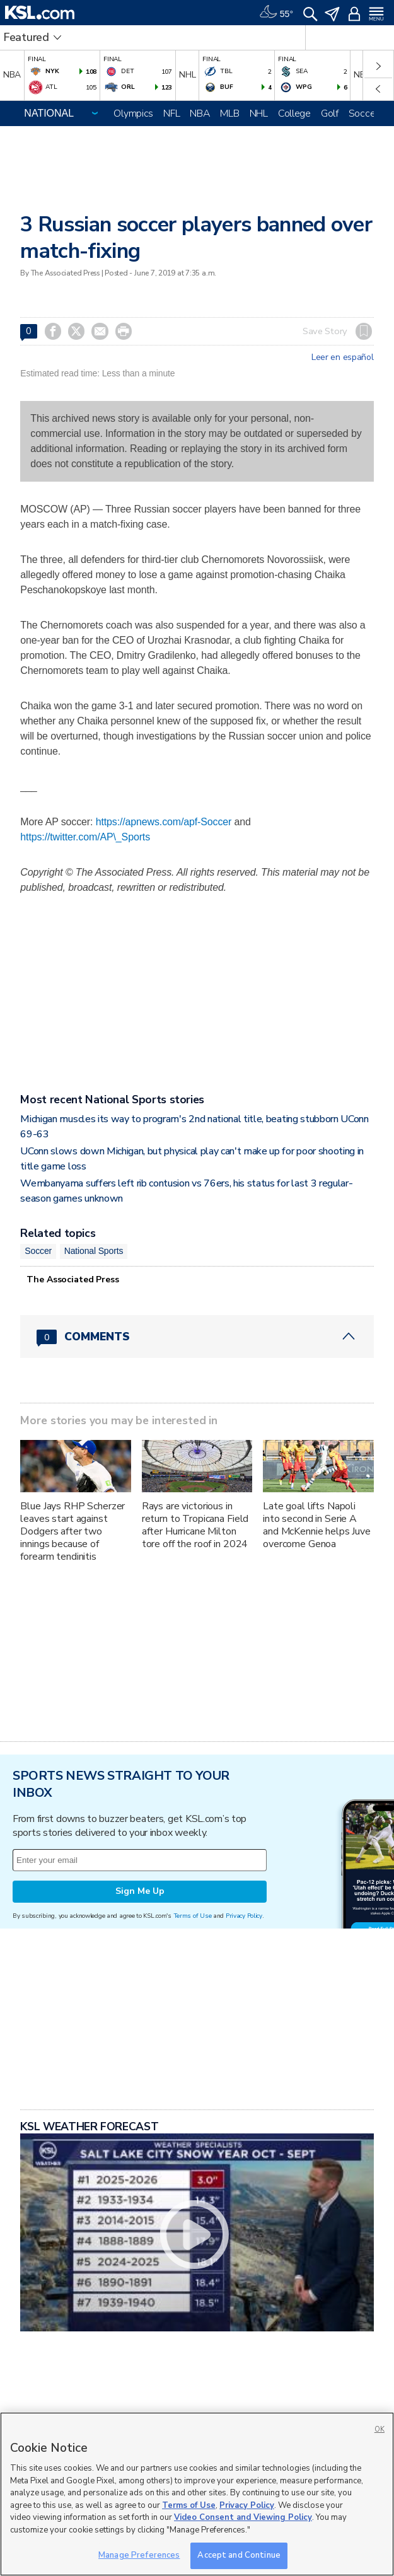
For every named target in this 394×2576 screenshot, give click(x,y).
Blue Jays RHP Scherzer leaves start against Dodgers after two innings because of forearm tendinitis (72, 1531)
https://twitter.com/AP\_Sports (85, 837)
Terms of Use (192, 1916)
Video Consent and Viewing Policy (243, 2517)
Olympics (133, 113)
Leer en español (342, 357)
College (294, 113)
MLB (229, 113)
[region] (197, 2494)
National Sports (94, 1251)
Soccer (363, 113)
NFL (171, 113)
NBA (200, 113)
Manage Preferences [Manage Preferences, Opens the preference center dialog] (139, 2555)
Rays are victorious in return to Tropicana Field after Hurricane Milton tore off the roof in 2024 (195, 1525)
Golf (330, 113)
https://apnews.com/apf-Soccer (164, 821)
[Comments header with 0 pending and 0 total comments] (196, 1336)
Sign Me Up (140, 1891)
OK (379, 2429)
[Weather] (276, 12)
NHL (259, 113)
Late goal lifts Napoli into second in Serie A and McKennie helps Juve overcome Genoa (317, 1525)
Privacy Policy (244, 1916)
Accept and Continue (238, 2555)
